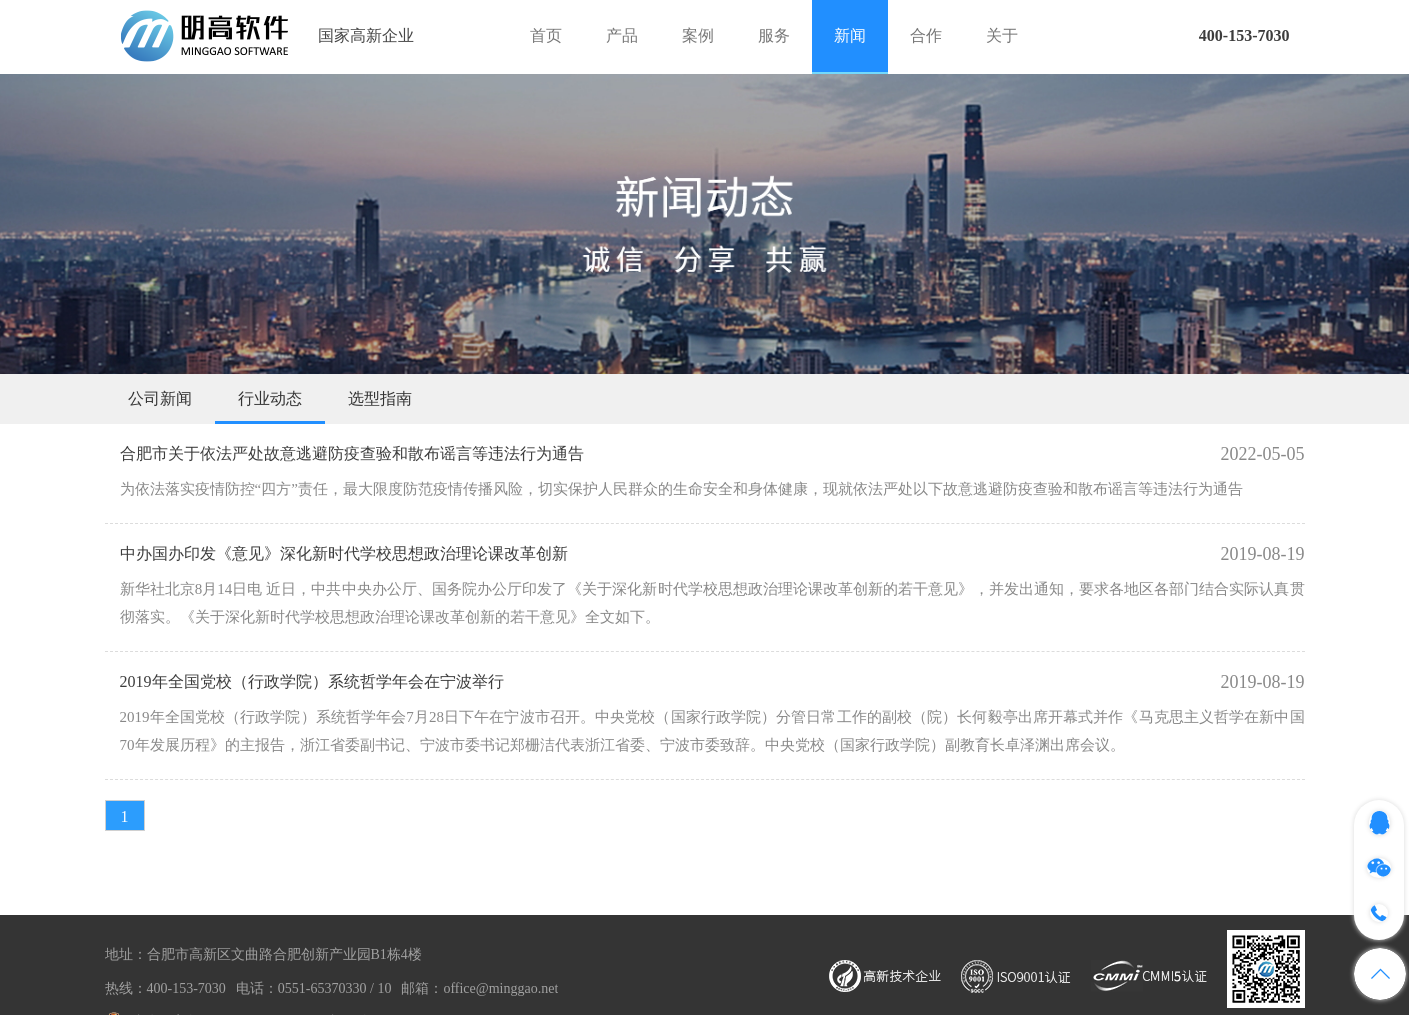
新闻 (850, 35)
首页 (546, 35)
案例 (698, 35)
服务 (774, 35)
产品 (622, 35)
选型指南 (380, 398)
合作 (926, 35)
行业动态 (270, 398)
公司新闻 (160, 398)
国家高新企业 (366, 35)
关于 (1002, 35)
